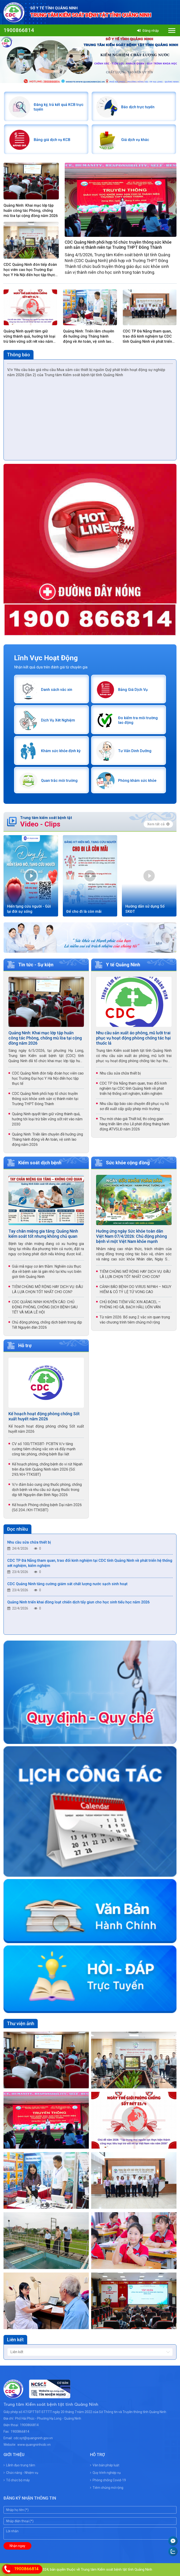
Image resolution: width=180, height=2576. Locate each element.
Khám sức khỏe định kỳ (61, 751)
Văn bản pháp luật (104, 2465)
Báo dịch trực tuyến (137, 107)
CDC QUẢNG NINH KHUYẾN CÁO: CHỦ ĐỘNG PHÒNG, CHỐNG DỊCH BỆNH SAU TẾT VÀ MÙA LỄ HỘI (45, 1307)
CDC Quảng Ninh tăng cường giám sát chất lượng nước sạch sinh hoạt (67, 1586)
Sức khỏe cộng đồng (128, 1162)
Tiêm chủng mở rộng (106, 2487)
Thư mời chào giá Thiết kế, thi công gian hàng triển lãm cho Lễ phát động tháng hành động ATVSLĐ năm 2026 (134, 1124)
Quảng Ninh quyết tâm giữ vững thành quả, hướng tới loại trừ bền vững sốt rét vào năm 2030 (29, 336)
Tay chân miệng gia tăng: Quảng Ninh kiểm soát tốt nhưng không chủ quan (43, 1234)
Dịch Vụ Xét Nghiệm (58, 720)
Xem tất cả (158, 824)
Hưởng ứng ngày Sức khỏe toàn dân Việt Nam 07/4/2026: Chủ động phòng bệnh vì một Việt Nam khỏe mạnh (131, 1236)
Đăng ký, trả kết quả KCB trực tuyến (58, 107)
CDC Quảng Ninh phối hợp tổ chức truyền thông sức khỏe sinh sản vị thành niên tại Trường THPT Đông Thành (118, 245)
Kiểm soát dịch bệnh (39, 1162)
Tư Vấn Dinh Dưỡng (134, 751)
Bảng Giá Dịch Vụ (133, 689)
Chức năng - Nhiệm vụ (21, 2473)
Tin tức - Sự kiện (35, 964)
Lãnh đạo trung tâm (19, 2465)
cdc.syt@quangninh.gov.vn (33, 2438)
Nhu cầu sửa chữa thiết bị (120, 1073)
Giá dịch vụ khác (135, 139)
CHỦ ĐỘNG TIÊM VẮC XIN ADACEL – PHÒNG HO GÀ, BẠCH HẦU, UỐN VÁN (130, 1304)
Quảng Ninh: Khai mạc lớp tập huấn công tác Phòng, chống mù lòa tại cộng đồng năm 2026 (31, 210)
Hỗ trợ (25, 1345)
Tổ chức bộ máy (17, 2480)
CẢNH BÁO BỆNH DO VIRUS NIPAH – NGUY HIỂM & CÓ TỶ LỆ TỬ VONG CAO (135, 1289)
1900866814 (19, 30)
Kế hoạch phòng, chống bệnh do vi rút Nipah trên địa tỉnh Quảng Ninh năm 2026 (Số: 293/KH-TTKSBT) (47, 1469)
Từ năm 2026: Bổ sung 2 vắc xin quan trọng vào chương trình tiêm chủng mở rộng (135, 1319)
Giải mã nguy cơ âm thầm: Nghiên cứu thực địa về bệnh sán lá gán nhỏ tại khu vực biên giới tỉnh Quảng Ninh (46, 1271)
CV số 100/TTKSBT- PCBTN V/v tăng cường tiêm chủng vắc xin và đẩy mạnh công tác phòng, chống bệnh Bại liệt (43, 1449)
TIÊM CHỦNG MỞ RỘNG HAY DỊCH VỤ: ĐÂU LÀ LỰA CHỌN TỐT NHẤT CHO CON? (47, 1289)
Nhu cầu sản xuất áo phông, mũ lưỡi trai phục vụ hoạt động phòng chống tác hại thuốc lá (133, 1038)
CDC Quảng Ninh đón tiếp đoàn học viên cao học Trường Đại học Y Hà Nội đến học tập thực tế (30, 270)
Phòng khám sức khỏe (137, 780)
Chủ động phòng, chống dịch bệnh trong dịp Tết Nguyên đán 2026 (47, 1325)
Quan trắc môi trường (59, 780)
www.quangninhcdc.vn (34, 2444)
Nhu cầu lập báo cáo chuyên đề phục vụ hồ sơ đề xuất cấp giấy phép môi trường (134, 1106)
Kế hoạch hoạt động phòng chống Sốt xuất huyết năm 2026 (44, 1416)
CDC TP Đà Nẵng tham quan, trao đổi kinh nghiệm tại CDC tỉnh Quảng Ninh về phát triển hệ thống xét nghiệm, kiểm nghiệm (147, 336)
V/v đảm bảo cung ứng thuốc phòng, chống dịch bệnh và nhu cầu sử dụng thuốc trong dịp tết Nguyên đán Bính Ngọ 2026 (47, 1489)
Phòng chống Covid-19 (108, 2480)
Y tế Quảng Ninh (123, 964)
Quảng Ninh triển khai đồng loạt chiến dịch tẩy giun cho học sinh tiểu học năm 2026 (78, 1604)
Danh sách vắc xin (56, 689)
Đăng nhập (148, 31)
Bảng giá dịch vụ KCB (52, 139)
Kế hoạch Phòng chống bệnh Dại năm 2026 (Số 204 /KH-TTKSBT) (47, 1507)
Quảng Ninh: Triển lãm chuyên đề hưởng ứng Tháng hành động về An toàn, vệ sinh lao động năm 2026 (88, 336)
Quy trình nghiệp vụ (105, 2473)
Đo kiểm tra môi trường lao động (138, 720)
